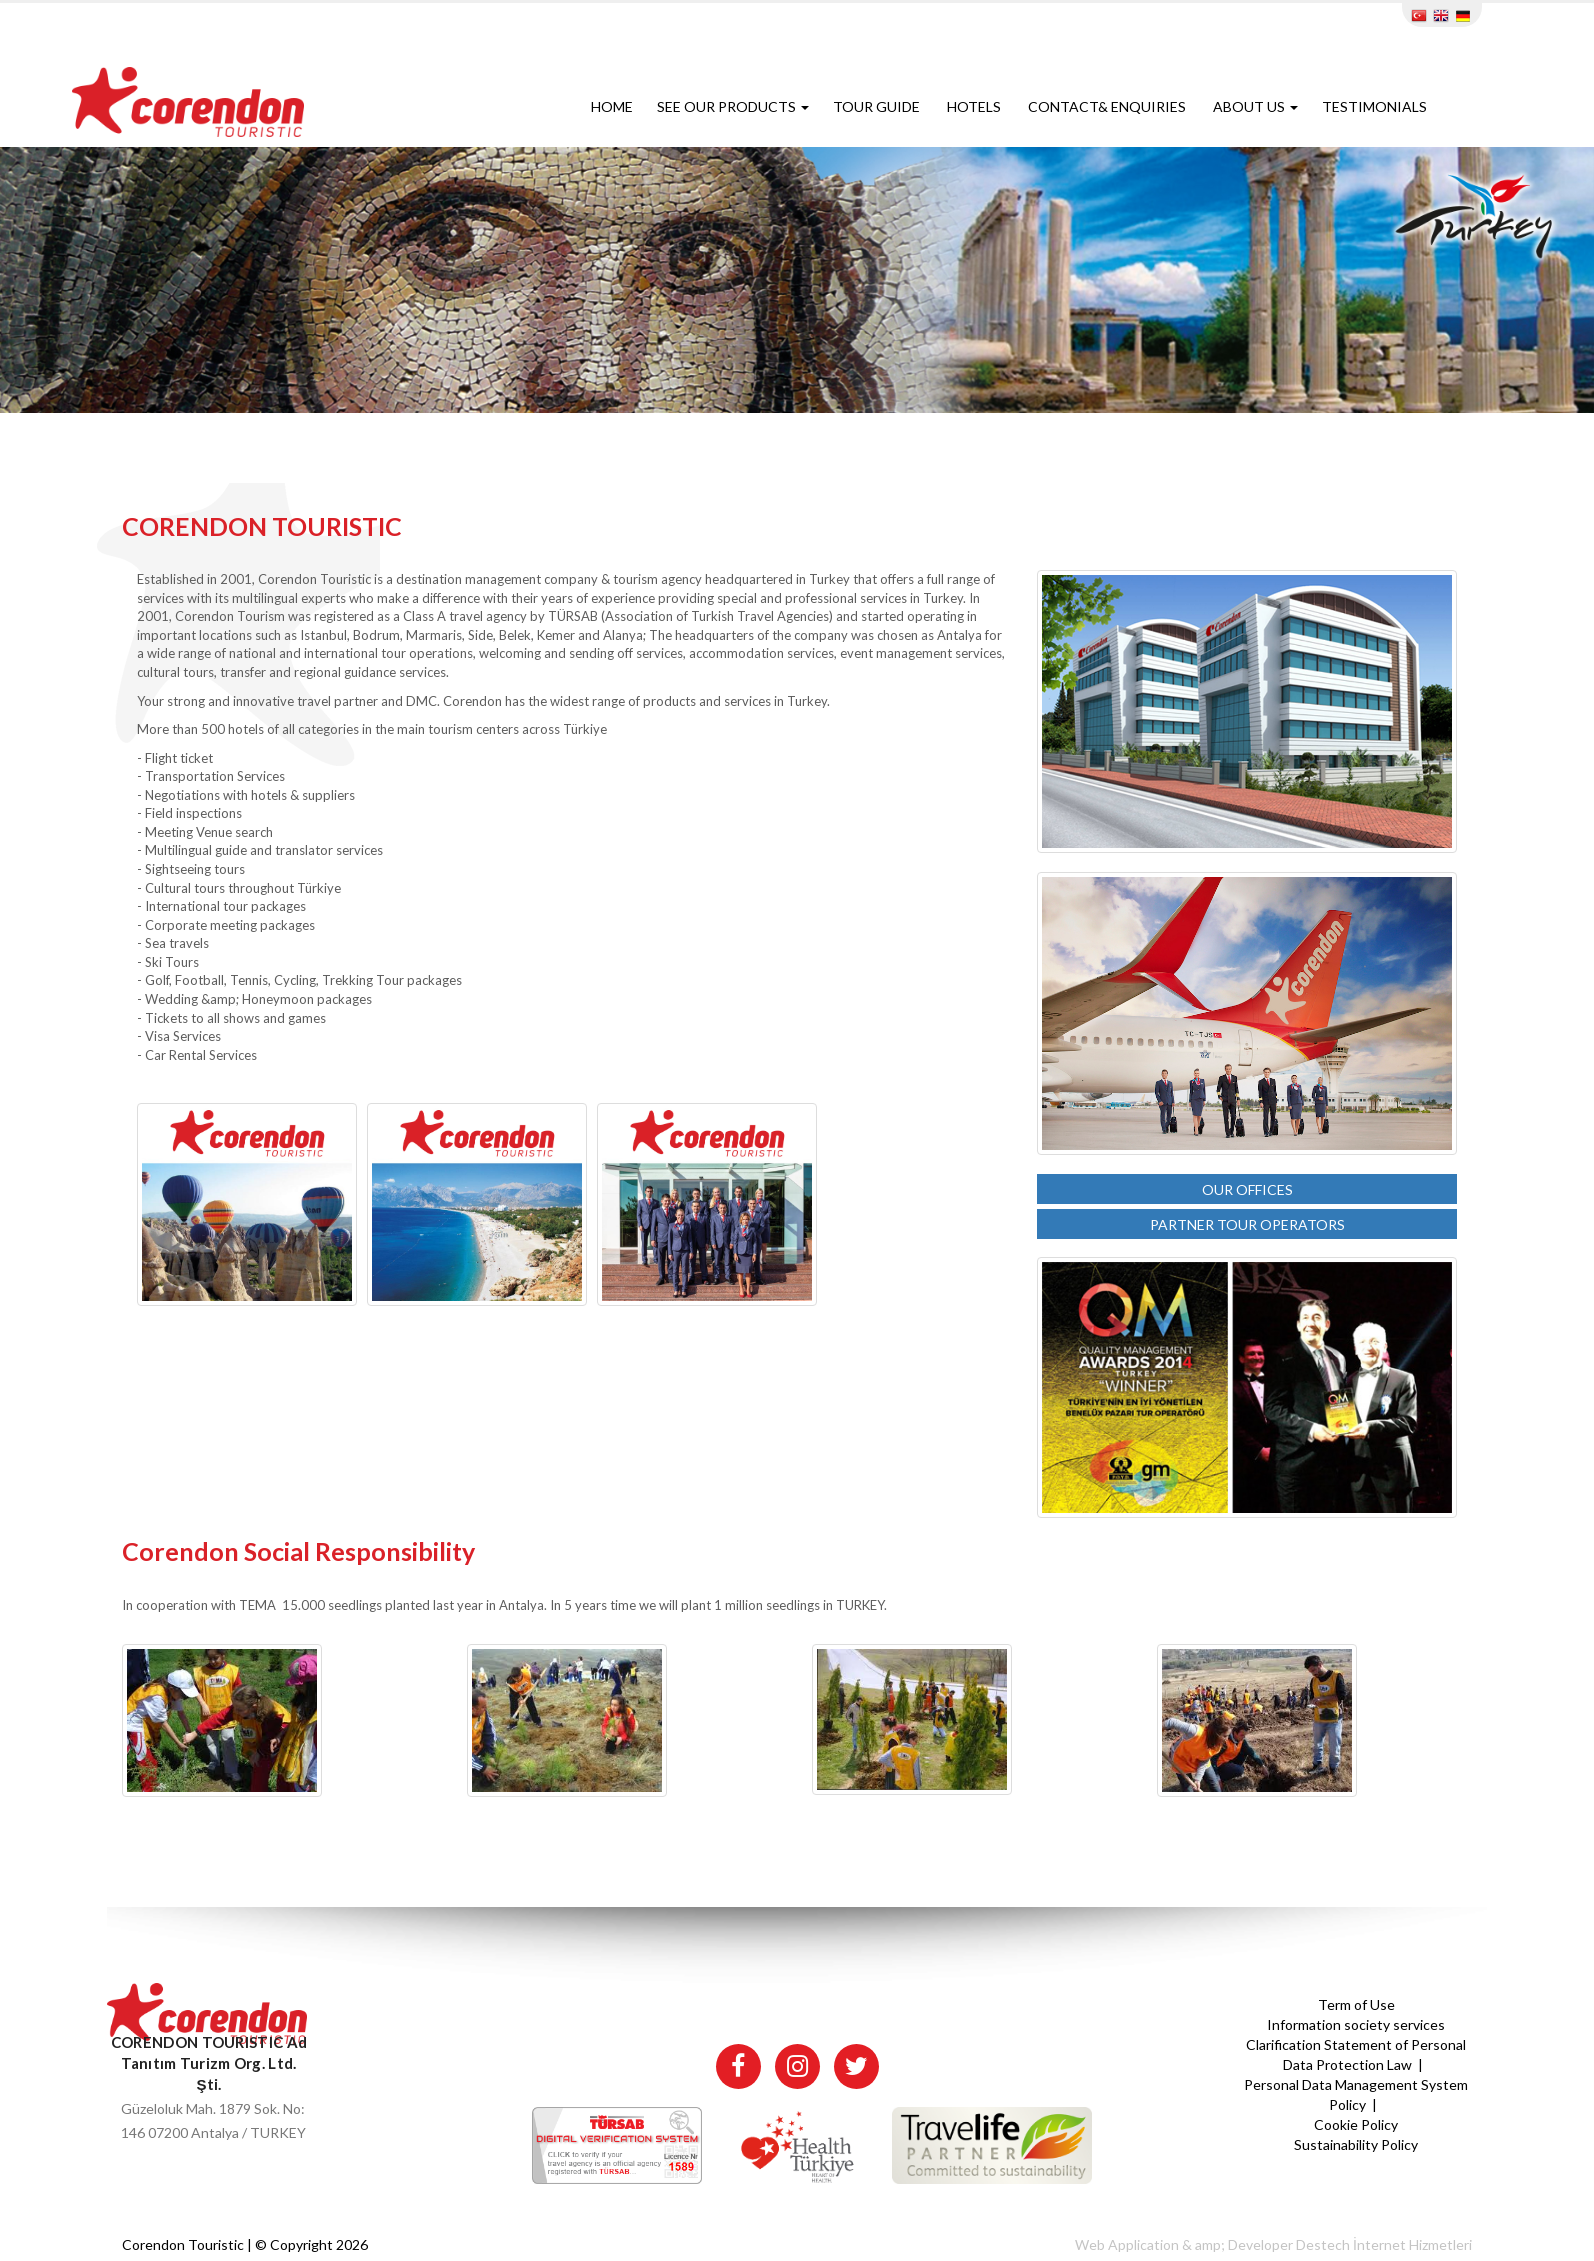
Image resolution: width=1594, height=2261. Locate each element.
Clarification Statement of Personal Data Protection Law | (1356, 2054)
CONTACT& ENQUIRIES (1108, 106)
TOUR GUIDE (878, 106)
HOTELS (975, 106)
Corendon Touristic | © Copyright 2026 (245, 2244)
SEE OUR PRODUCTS (733, 106)
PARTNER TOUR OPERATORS (1247, 1224)
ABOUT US (1255, 106)
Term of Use (1356, 2004)
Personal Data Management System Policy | (1356, 2094)
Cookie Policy (1356, 2124)
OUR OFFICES (1247, 1189)
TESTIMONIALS (1376, 106)
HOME (612, 106)
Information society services (1356, 2024)
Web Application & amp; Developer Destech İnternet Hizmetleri (1273, 2244)
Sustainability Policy (1356, 2144)
